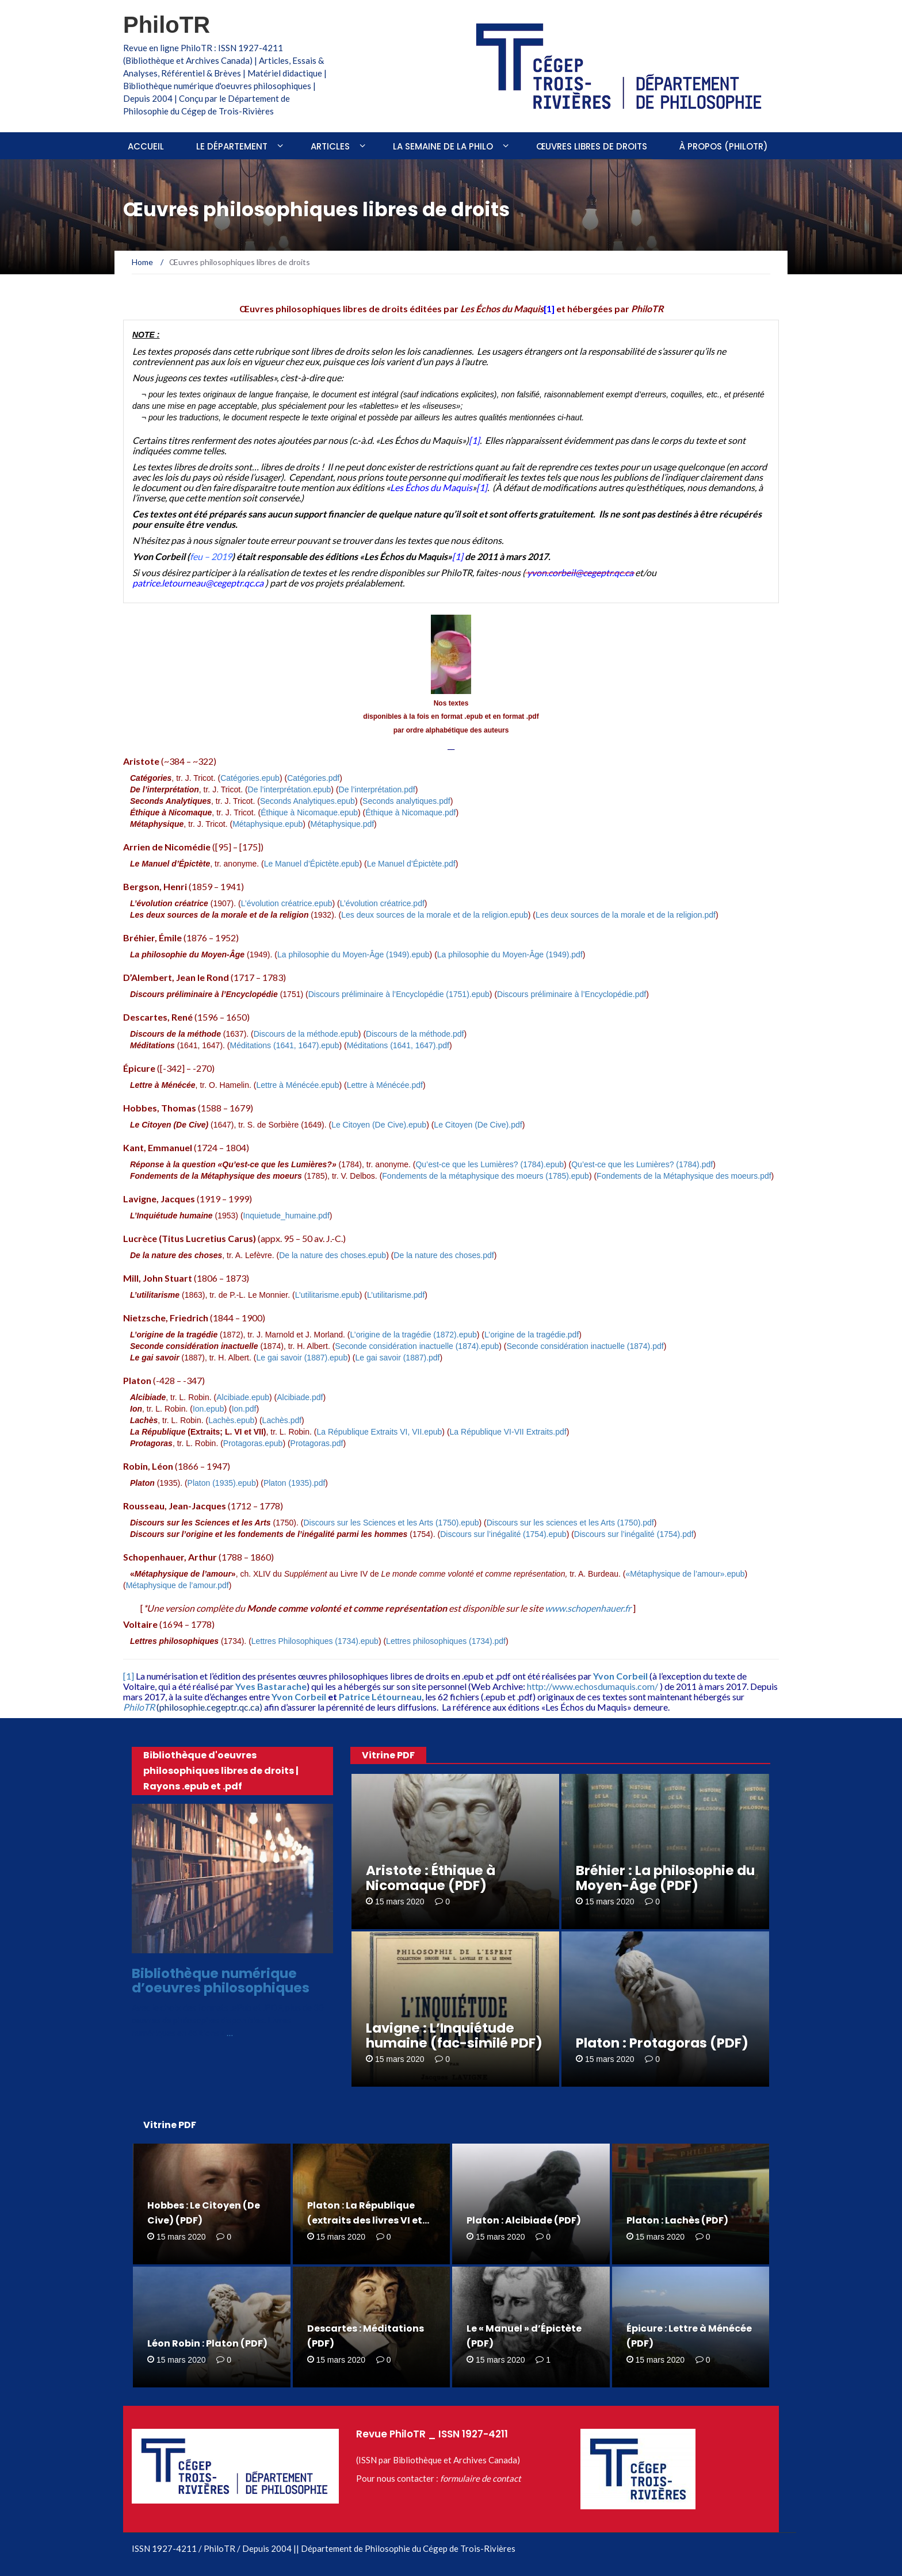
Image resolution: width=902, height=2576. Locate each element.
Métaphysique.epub (267, 824)
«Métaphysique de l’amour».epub (685, 1573)
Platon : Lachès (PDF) (677, 2220)
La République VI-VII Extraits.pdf (508, 1431)
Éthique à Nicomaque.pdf (410, 812)
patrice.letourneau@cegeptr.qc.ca (197, 582)
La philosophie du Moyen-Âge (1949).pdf (510, 954)
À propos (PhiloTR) (723, 146)
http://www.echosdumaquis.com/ (592, 1686)
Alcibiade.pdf (300, 1397)
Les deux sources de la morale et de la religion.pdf (626, 914)
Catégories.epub (250, 778)
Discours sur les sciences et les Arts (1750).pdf (570, 1522)
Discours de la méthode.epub (306, 1033)
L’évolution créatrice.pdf (382, 903)
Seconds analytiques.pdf (406, 801)
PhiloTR (166, 24)
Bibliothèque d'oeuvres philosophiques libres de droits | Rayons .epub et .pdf (221, 1771)
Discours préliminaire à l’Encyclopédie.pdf (571, 994)
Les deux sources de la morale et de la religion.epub (434, 914)
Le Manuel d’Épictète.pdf (411, 863)
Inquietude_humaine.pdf (286, 1215)
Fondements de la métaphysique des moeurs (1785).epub (485, 1175)
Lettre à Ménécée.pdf (385, 1085)
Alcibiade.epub (242, 1397)
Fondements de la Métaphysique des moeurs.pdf (684, 1175)
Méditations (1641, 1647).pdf (398, 1045)
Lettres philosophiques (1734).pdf (446, 1641)
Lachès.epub (231, 1420)
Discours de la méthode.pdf (415, 1033)
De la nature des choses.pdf (443, 1255)
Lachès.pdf (282, 1420)
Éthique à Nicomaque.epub (309, 812)
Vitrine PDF (388, 1755)
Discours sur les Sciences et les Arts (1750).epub (391, 1522)
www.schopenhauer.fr (589, 1608)
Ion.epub (208, 1408)
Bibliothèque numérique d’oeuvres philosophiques (220, 1980)
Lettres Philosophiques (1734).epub (315, 1641)
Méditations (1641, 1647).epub (284, 1045)
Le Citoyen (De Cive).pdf (478, 1124)
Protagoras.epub (253, 1443)
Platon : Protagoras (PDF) (662, 2043)
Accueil (146, 146)
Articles (330, 146)
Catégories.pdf (313, 778)
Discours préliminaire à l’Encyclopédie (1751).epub (399, 994)
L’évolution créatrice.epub (286, 903)
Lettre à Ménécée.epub (297, 1085)
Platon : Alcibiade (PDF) (524, 2220)
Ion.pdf (244, 1408)
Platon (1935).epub (222, 1483)
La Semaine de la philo (443, 146)
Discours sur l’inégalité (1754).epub (503, 1534)
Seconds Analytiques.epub (307, 801)
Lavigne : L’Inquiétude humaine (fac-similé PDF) (454, 2035)
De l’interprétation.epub (289, 789)
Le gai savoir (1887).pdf (397, 1357)
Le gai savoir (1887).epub (301, 1357)
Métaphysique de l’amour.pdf (177, 1585)
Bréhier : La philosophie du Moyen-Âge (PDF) (665, 1878)
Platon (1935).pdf (294, 1483)
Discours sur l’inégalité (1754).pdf (634, 1534)
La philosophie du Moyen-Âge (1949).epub (353, 954)
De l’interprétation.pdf (377, 789)
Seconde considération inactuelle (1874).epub (417, 1346)
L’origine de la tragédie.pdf (531, 1334)
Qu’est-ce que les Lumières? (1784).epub (489, 1164)
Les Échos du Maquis (431, 487)
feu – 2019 (211, 556)
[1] (474, 440)
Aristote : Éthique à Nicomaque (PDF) (430, 1878)
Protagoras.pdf (317, 1443)
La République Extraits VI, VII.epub (379, 1431)
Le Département (231, 146)
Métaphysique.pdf (342, 824)
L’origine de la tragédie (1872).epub (413, 1334)
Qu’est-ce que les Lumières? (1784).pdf (642, 1164)
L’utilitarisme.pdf (396, 1295)
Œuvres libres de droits (591, 146)
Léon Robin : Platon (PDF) (207, 2343)
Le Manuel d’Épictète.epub (312, 863)
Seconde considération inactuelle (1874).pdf (584, 1346)
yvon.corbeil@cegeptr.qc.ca (580, 572)
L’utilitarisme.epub (327, 1295)
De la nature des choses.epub (332, 1255)
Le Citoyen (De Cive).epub (378, 1124)
